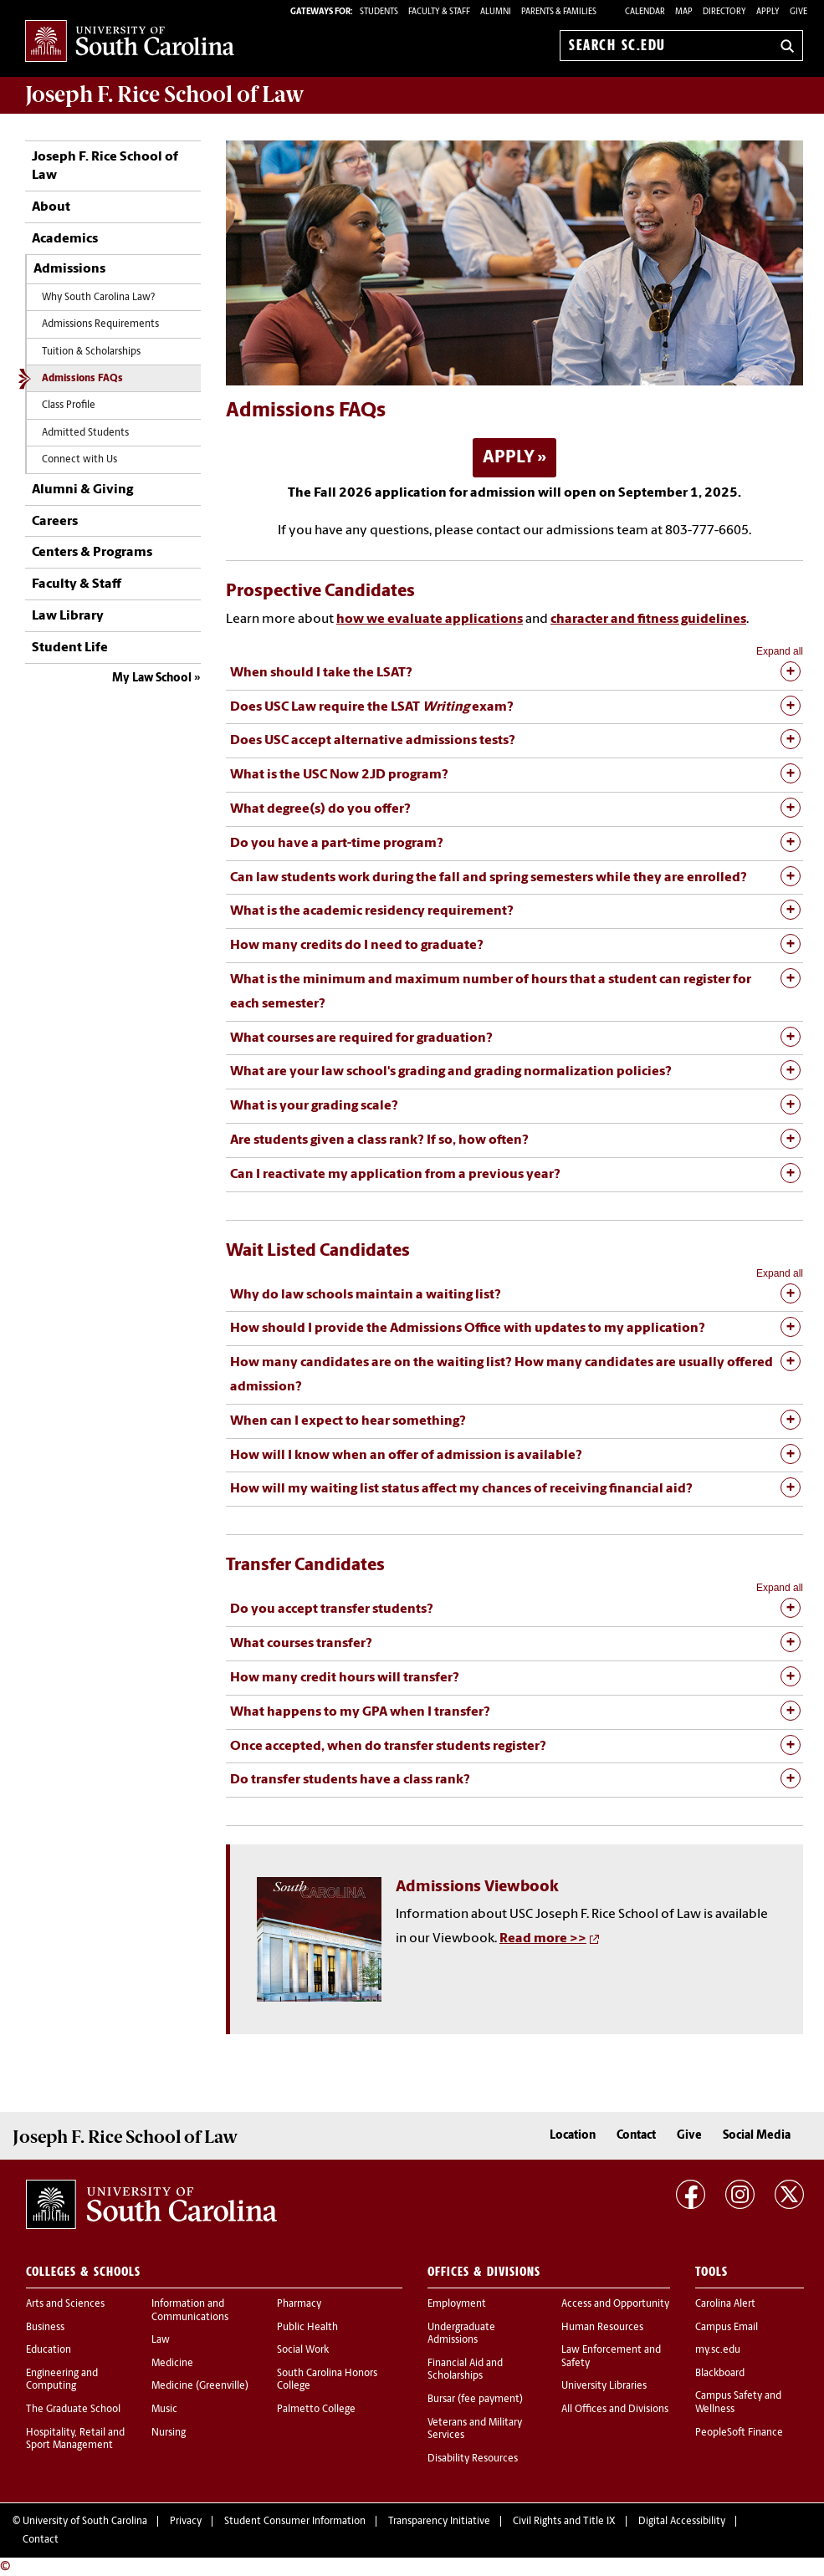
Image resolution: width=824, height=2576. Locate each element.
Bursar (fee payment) (475, 2400)
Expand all (779, 651)
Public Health (307, 2328)
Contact (636, 2136)
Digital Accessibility (681, 2522)
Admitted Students (85, 433)
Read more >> (542, 1939)
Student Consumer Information (295, 2522)
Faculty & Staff (76, 584)
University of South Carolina (85, 2522)
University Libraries (604, 2386)
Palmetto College (316, 2410)
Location (573, 2136)
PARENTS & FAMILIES (558, 12)
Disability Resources (472, 2459)
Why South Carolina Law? (98, 298)
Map (684, 12)
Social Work (303, 2350)
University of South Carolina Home (129, 42)
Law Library (68, 616)
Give (798, 12)
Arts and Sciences (65, 2304)
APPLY (509, 458)
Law (160, 2340)
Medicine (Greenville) (199, 2386)
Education (48, 2350)
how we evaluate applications (429, 619)
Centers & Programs (92, 552)
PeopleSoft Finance (739, 2433)
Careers (55, 521)
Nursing (168, 2433)
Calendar (645, 12)
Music (164, 2410)
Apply (768, 12)
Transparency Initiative (439, 2522)
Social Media (757, 2136)
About (51, 207)
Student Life (70, 648)
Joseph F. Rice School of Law (165, 94)
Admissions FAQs (82, 379)
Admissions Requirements (100, 324)
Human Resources (602, 2328)
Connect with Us (79, 460)
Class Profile (68, 405)
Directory (724, 12)
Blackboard (720, 2374)
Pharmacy (299, 2304)
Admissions (69, 269)
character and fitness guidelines (648, 619)
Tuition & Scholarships (91, 352)
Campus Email (726, 2328)
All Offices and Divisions (614, 2410)
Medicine (172, 2364)
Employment (456, 2304)
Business (45, 2328)
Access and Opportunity (615, 2304)
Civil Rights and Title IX (564, 2522)
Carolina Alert (725, 2304)
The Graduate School (73, 2410)
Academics (65, 239)
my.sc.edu (717, 2350)
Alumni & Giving (82, 490)
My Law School (152, 678)
